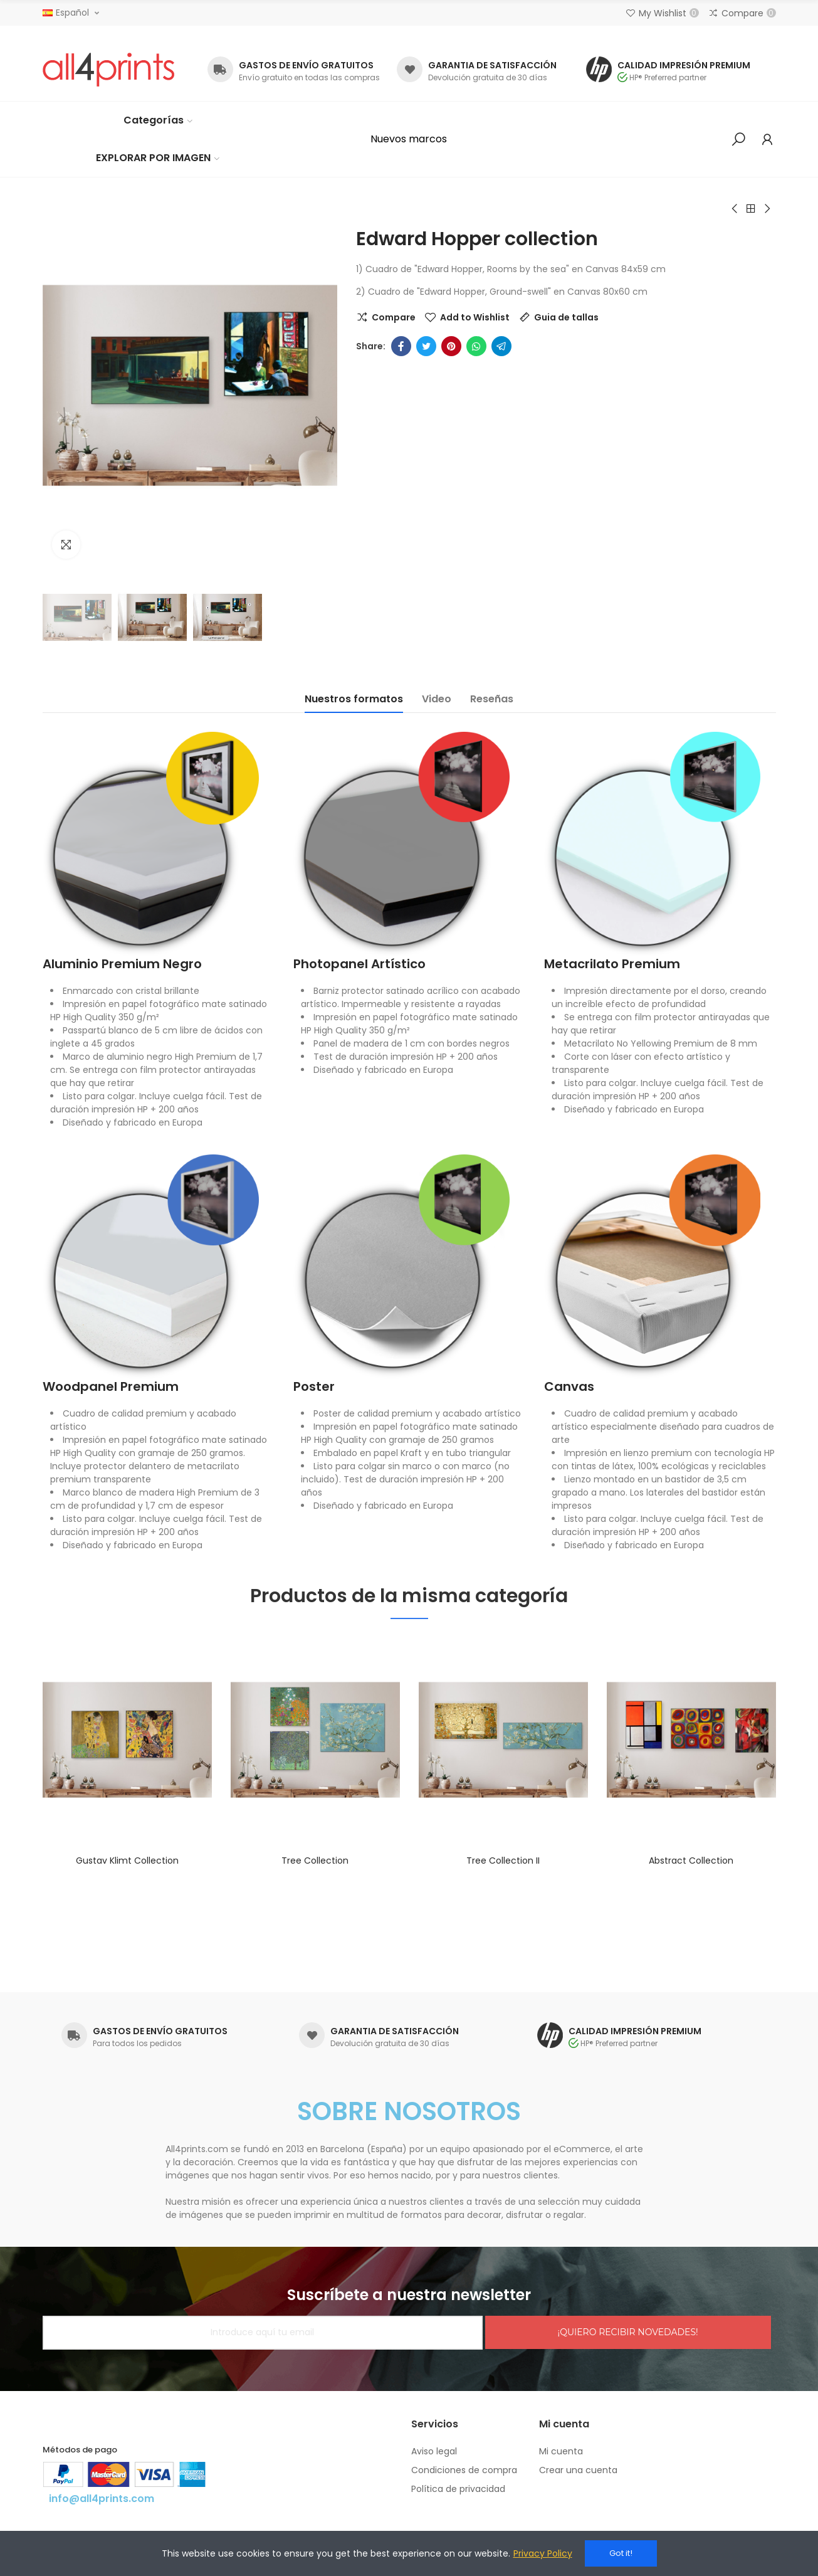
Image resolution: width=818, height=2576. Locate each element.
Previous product (735, 209)
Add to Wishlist (475, 317)
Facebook (401, 346)
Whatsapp (476, 346)
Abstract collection (691, 1860)
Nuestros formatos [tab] (354, 699)
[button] (409, 139)
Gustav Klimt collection (127, 1860)
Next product (766, 209)
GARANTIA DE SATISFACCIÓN (492, 65)
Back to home (751, 209)
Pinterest (451, 346)
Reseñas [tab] (491, 699)
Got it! (620, 2553)
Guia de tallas (566, 317)
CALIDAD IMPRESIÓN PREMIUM (683, 65)
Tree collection (315, 1860)
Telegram (501, 346)
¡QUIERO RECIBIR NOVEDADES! (628, 2332)
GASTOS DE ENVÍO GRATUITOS (306, 65)
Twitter (426, 346)
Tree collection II (503, 1860)
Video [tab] (436, 699)
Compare (394, 317)
